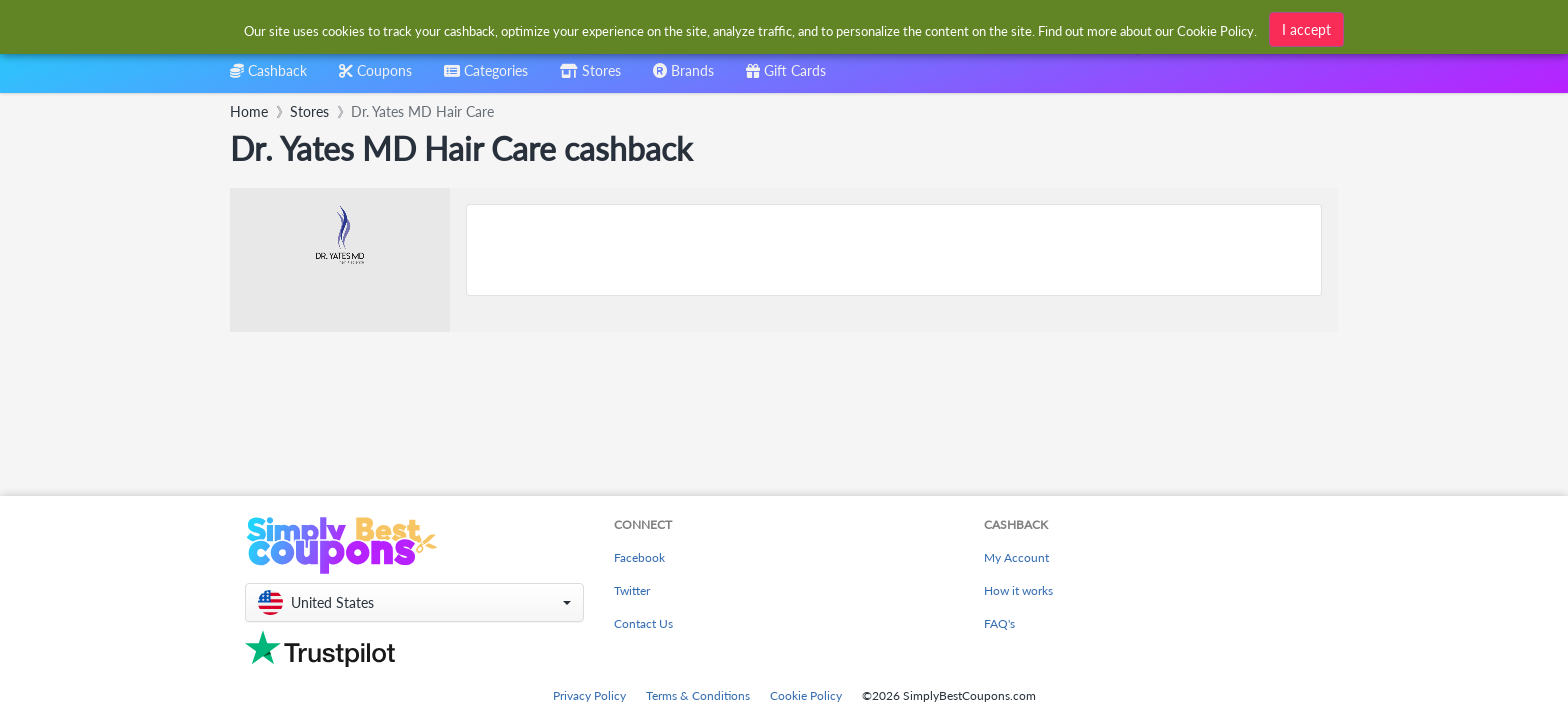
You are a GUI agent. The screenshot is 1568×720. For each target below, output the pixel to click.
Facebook (639, 557)
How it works (1018, 590)
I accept (1306, 29)
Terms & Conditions (698, 695)
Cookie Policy (806, 695)
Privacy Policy (589, 695)
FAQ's (999, 623)
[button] (414, 602)
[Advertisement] (894, 250)
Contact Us (643, 623)
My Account (1016, 557)
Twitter (632, 590)
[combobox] (486, 77)
